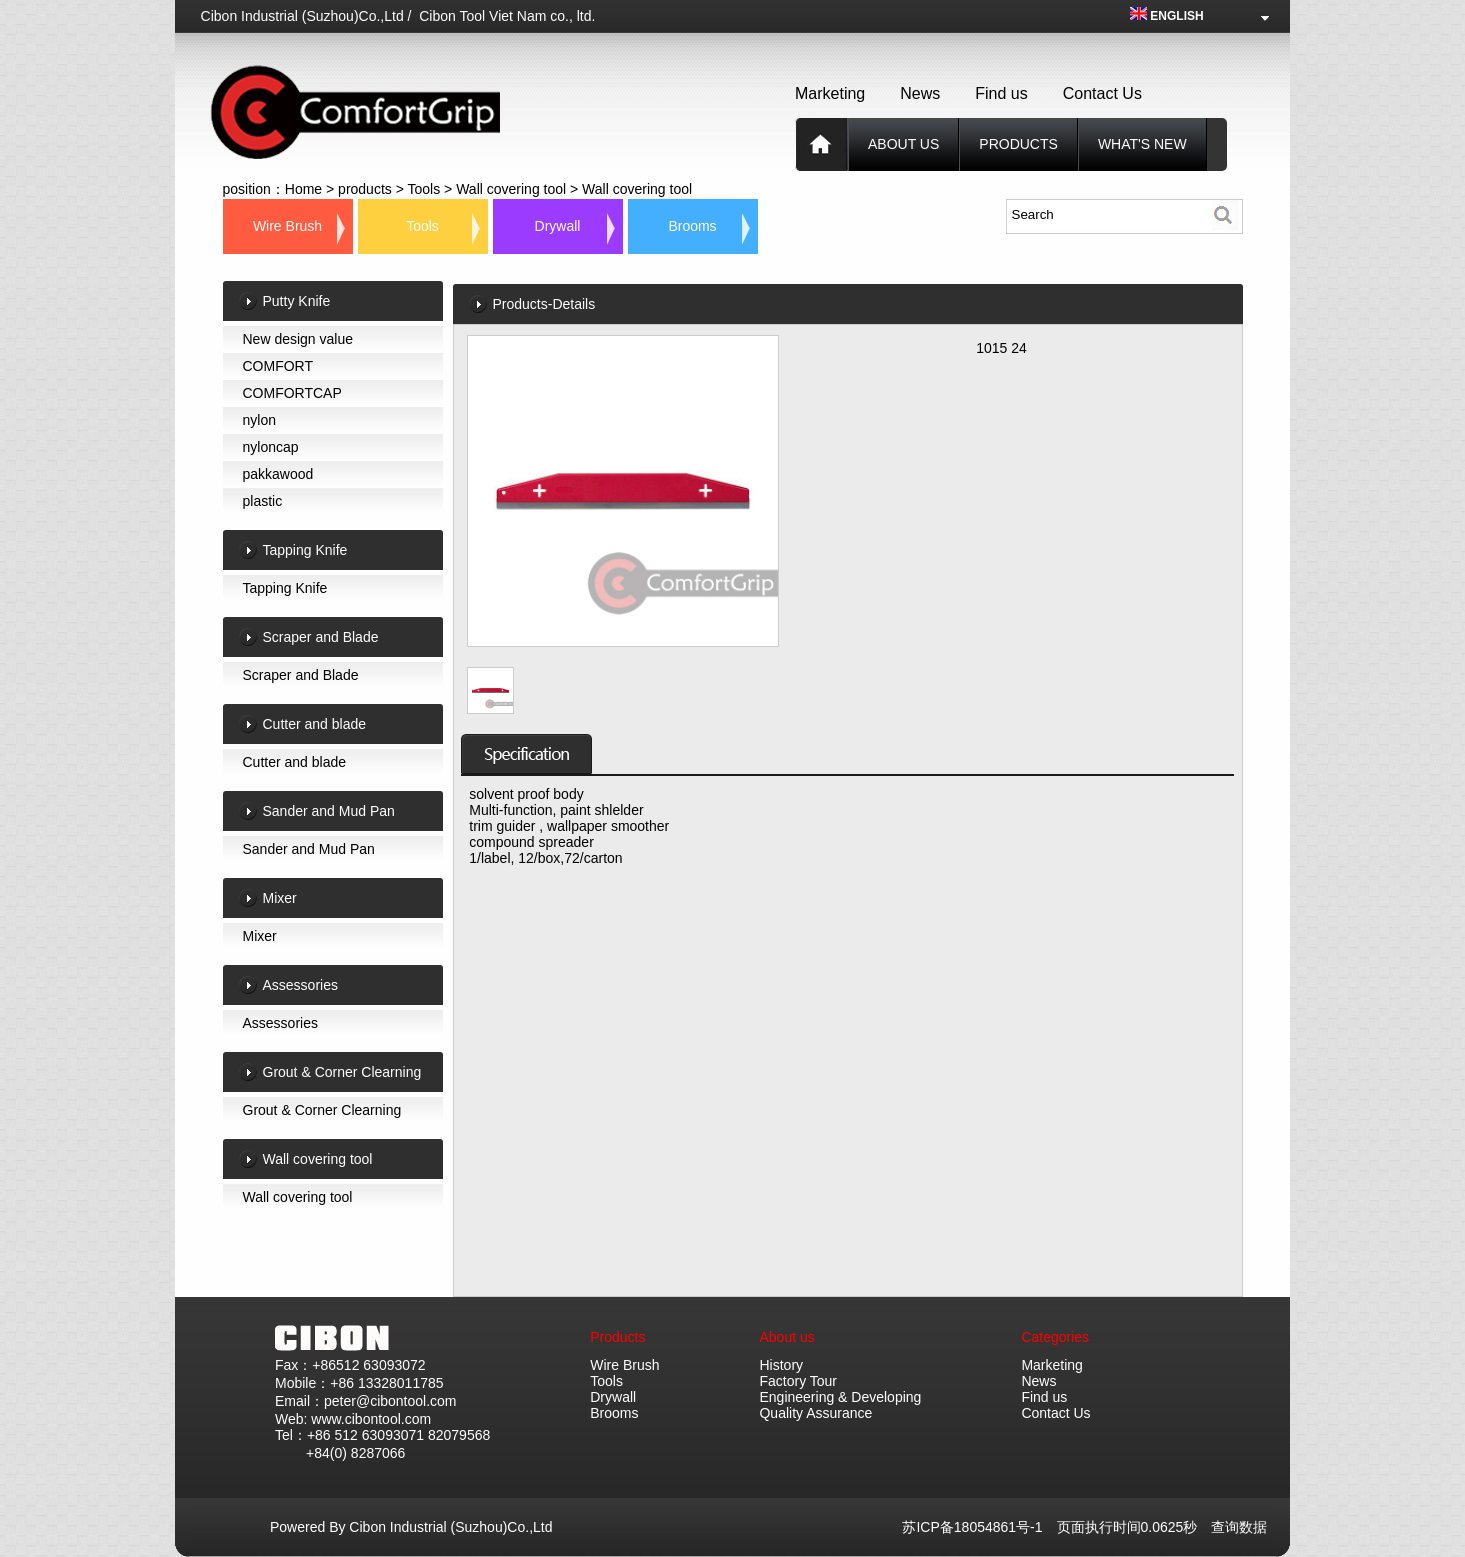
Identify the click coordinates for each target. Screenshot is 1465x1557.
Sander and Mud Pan (309, 849)
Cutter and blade (295, 762)
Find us (1001, 93)
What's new (1142, 144)
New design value (298, 339)
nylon (259, 420)
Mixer (260, 936)
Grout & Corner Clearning (322, 1110)
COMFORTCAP (292, 393)
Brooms (692, 226)
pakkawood (278, 474)
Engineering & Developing (840, 1397)
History (781, 1365)
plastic (263, 501)
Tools (424, 189)
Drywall (558, 226)
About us (903, 144)
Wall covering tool (511, 189)
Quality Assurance (815, 1413)
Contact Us (1102, 93)
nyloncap (271, 447)
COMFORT (278, 366)
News (920, 93)
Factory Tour (798, 1381)
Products (617, 1337)
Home (303, 189)
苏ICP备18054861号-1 (979, 1527)
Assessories (280, 1023)
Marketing (830, 93)
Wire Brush (287, 226)
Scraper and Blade (301, 675)
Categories (1055, 1337)
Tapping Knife (285, 588)
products (1018, 144)
